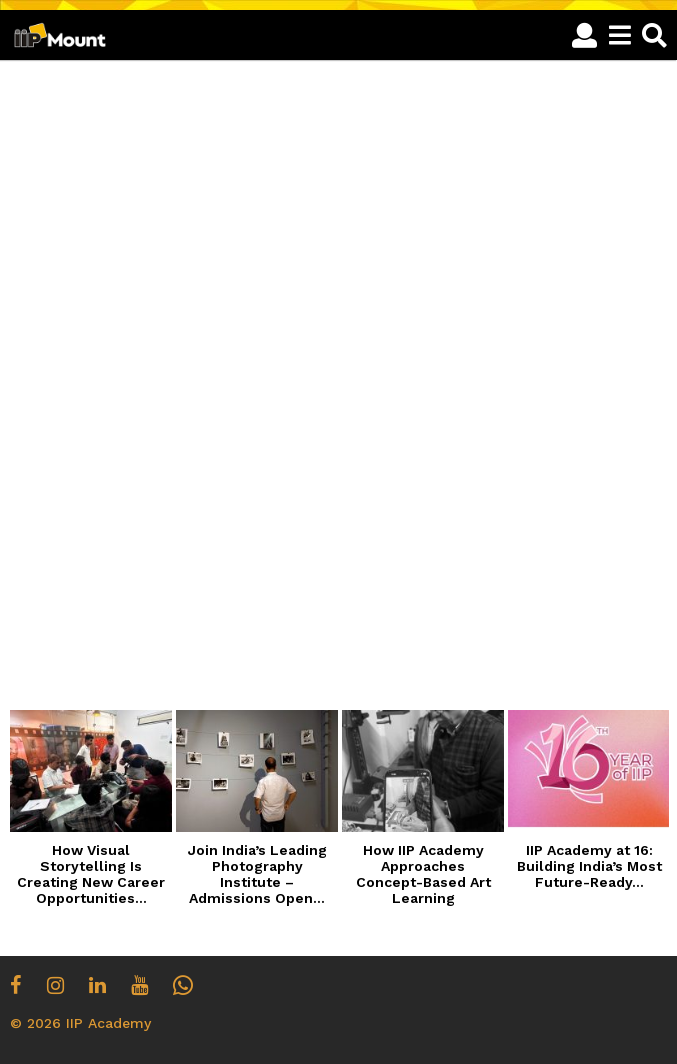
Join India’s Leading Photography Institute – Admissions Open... (257, 874)
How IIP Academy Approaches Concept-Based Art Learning (423, 874)
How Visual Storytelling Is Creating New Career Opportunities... (91, 874)
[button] (584, 35)
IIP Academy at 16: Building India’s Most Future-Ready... (589, 866)
